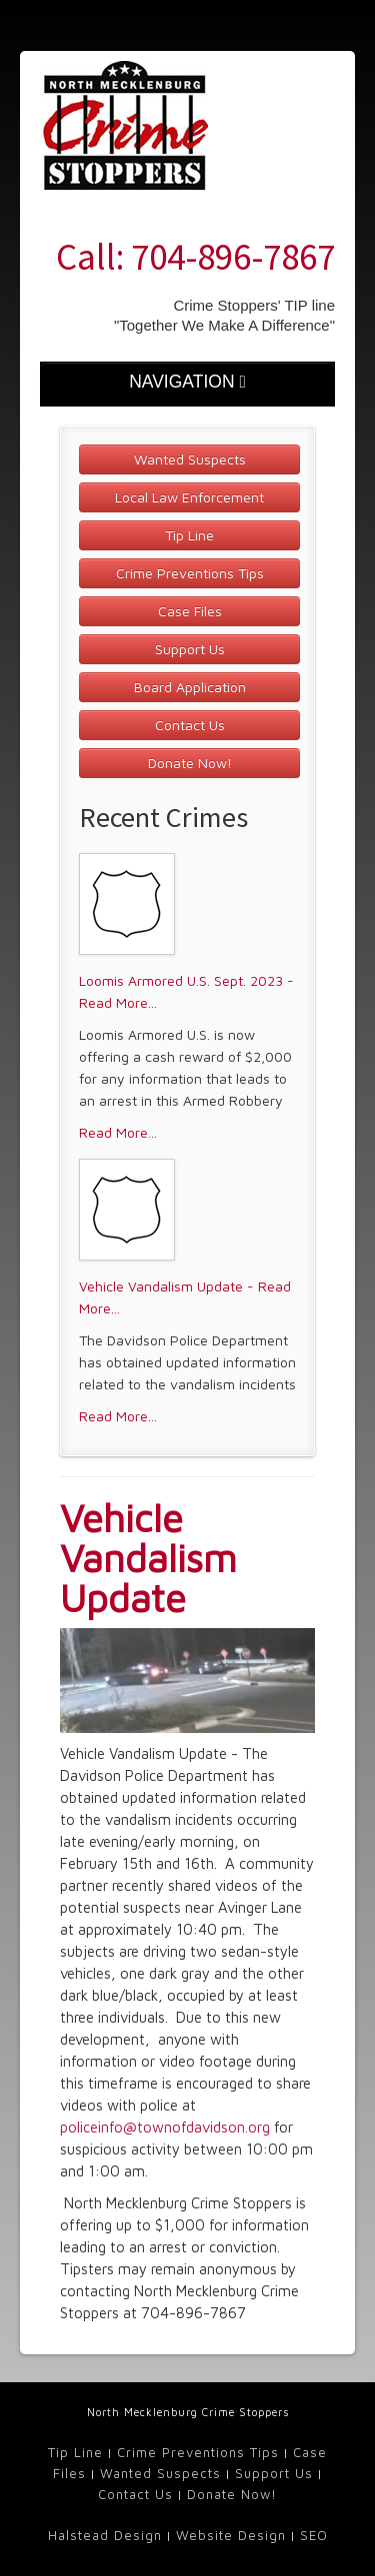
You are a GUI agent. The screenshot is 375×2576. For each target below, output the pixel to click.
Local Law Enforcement (189, 496)
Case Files (190, 610)
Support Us (190, 648)
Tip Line (189, 534)
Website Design (231, 2535)
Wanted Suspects (190, 458)
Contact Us (190, 724)
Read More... (118, 1132)
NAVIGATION (187, 382)
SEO (314, 2535)
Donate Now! (190, 762)
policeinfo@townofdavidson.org (165, 2127)
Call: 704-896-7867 (195, 257)
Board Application (190, 686)
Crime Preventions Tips (190, 572)
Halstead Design (105, 2535)
